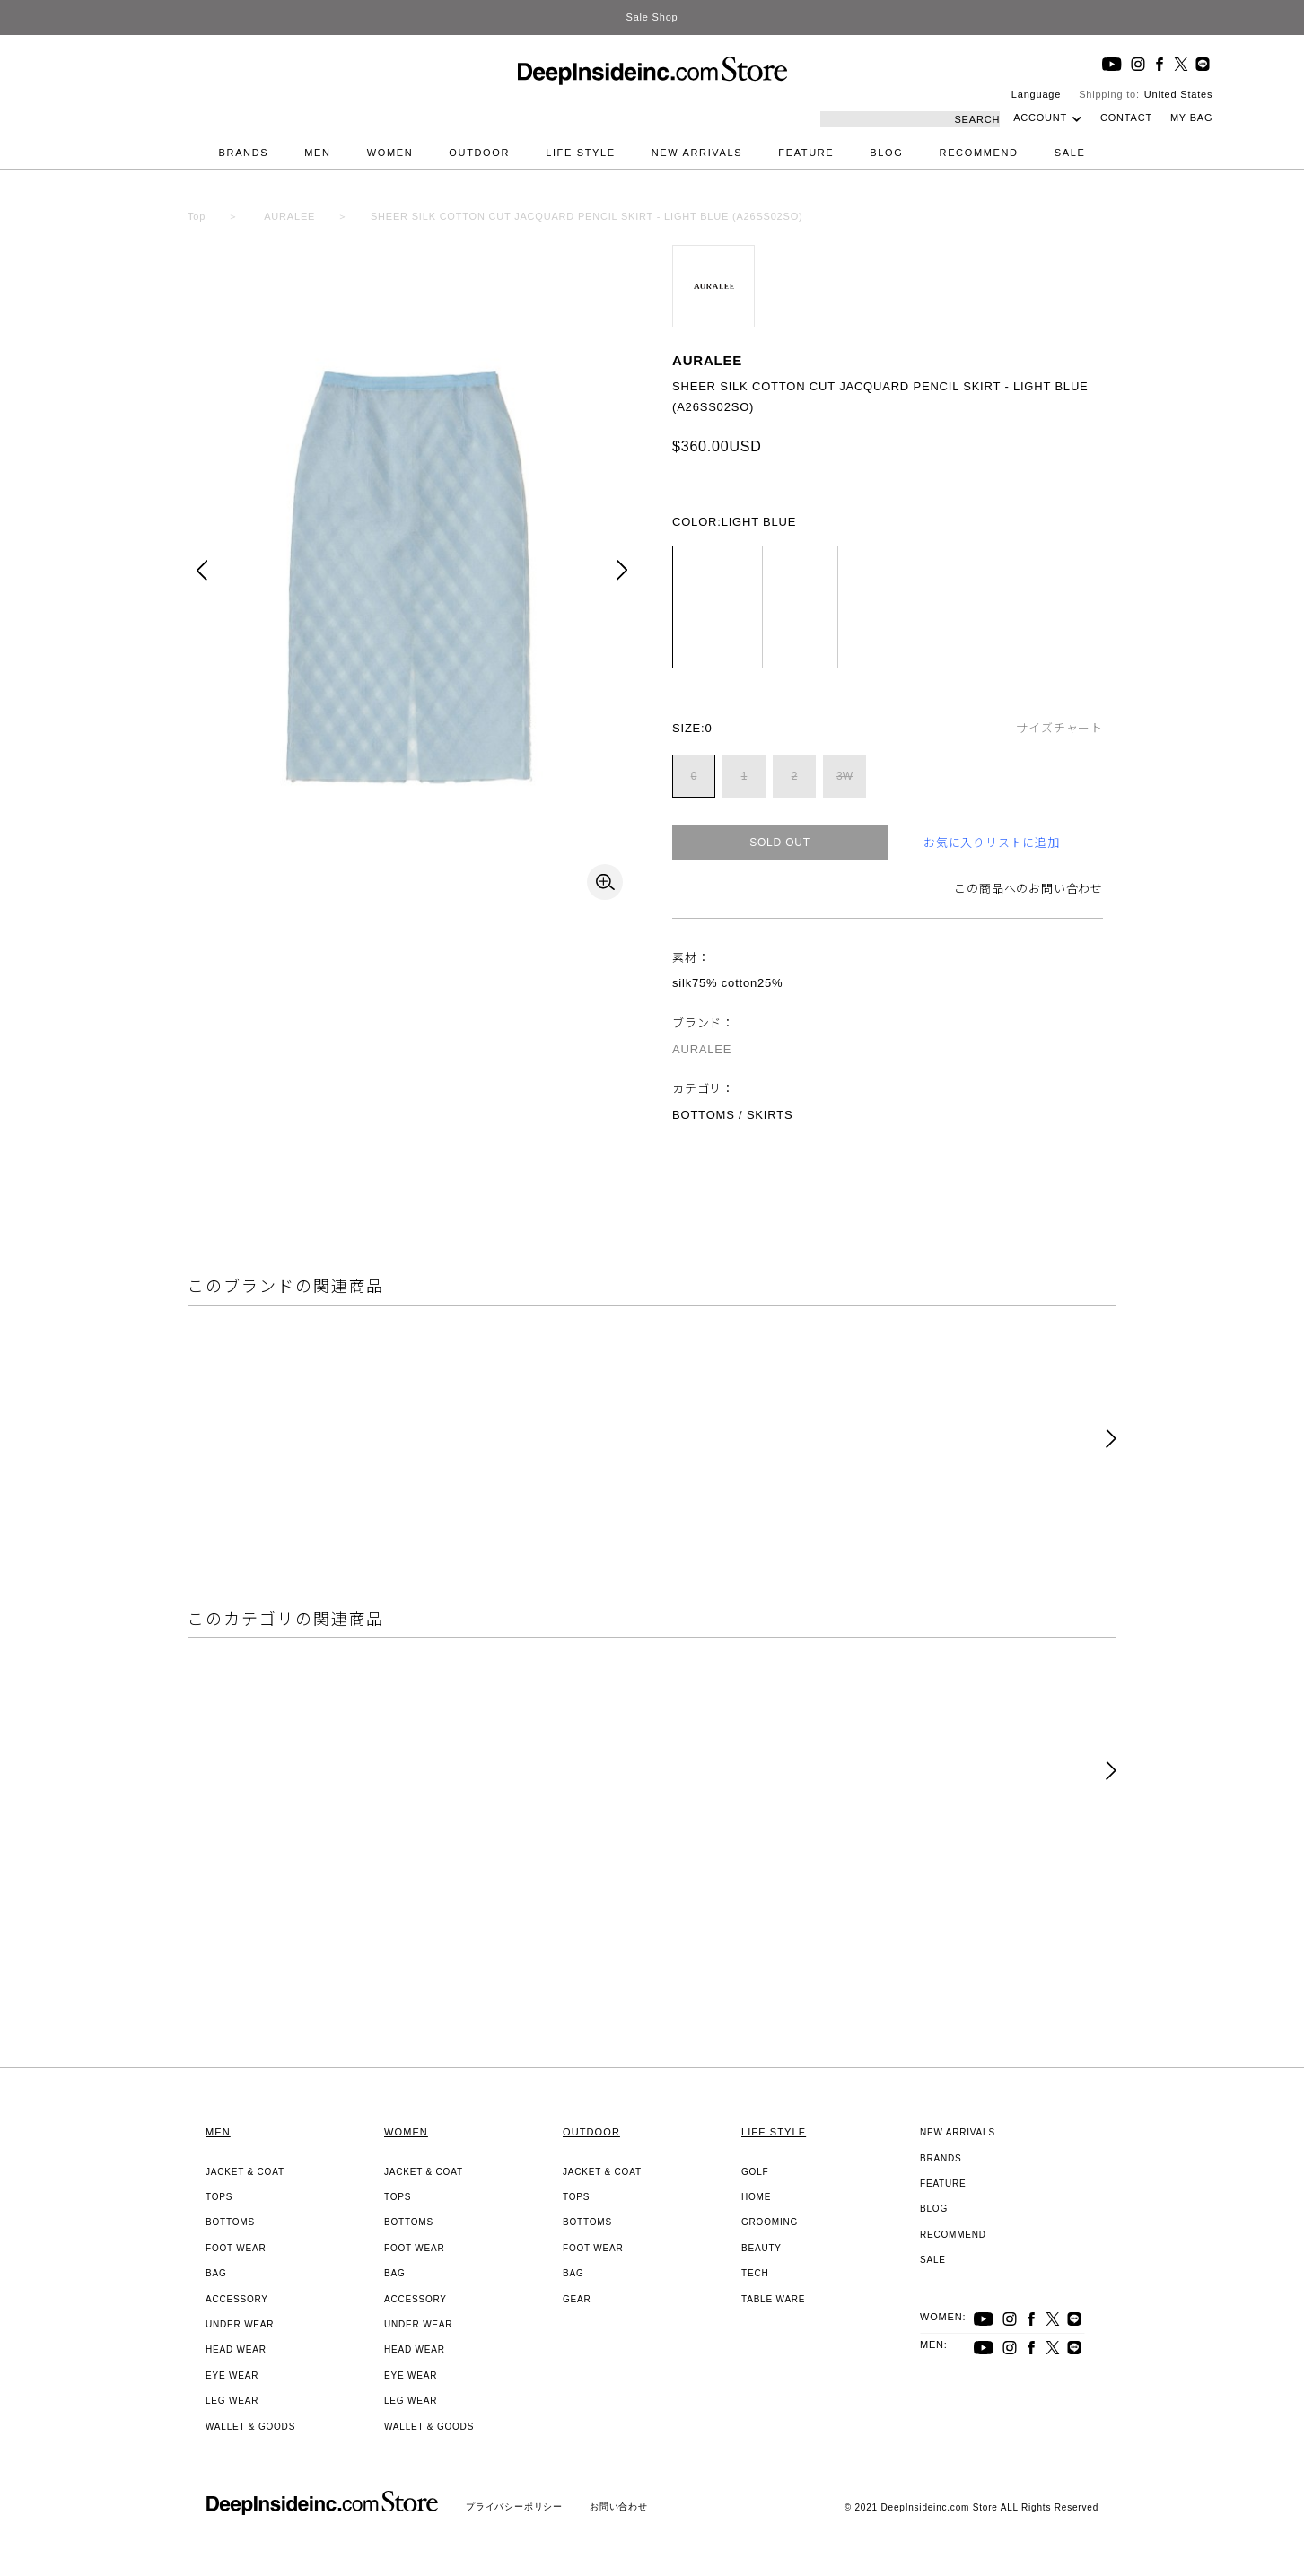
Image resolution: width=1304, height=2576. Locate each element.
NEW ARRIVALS (697, 152)
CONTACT (1126, 117)
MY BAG (1191, 117)
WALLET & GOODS (250, 2427)
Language (1036, 94)
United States (1178, 94)
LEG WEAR (232, 2401)
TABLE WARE (773, 2299)
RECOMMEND (979, 152)
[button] (1111, 1439)
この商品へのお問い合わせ (1028, 888)
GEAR (577, 2299)
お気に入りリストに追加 (991, 843)
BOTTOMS (230, 2222)
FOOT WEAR (236, 2248)
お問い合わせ (619, 2506)
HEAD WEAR (236, 2349)
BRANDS (244, 152)
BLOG (886, 152)
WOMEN (390, 152)
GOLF (754, 2172)
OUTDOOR (479, 152)
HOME (756, 2197)
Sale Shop (652, 17)
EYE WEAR (232, 2375)
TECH (754, 2273)
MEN (317, 152)
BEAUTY (761, 2248)
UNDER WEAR (240, 2324)
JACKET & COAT (245, 2172)
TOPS (219, 2197)
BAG (216, 2273)
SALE (1070, 152)
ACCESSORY (237, 2299)
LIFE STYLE (581, 152)
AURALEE (707, 360)
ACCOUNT (1040, 117)
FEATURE (806, 152)
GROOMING (769, 2222)
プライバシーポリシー (514, 2506)
